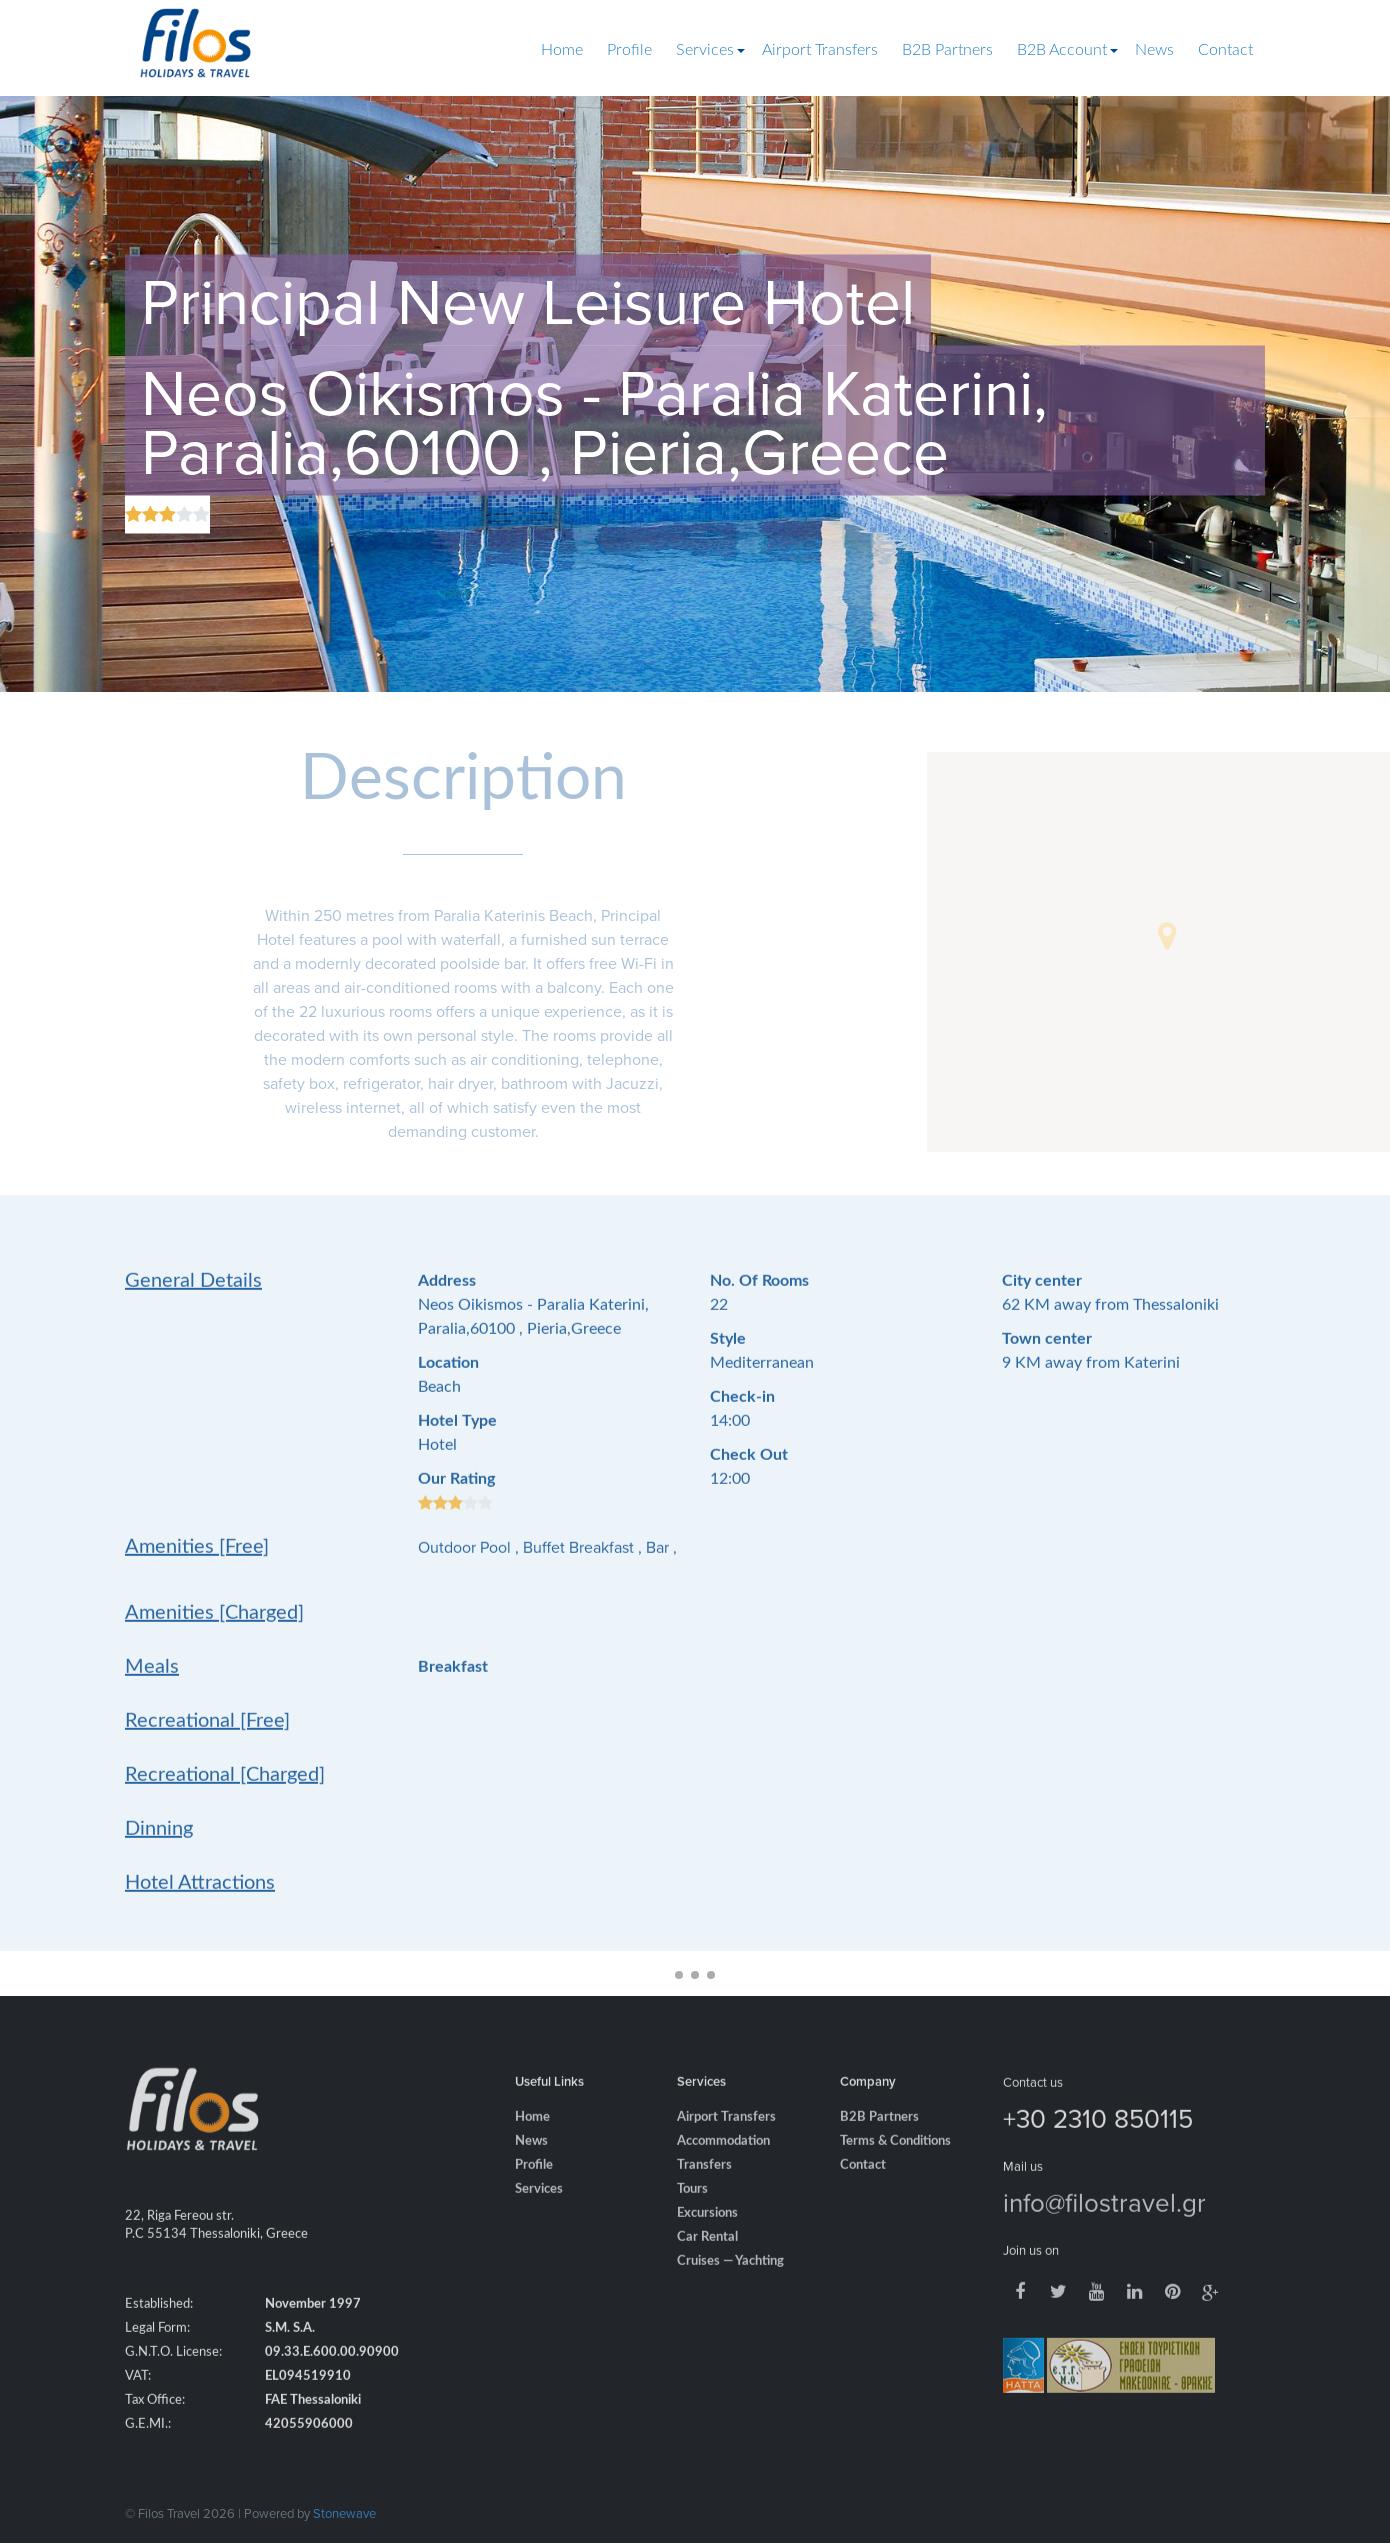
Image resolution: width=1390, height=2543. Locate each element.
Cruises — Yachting (730, 2286)
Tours (692, 2214)
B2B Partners (947, 50)
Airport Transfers (820, 50)
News (1154, 50)
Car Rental (707, 2262)
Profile (629, 50)
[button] (1167, 936)
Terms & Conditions (895, 2166)
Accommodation (723, 2166)
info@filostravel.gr (1104, 2227)
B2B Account (1062, 50)
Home (562, 50)
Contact (1225, 50)
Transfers (704, 2190)
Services (705, 50)
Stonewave (344, 2513)
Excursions (707, 2238)
